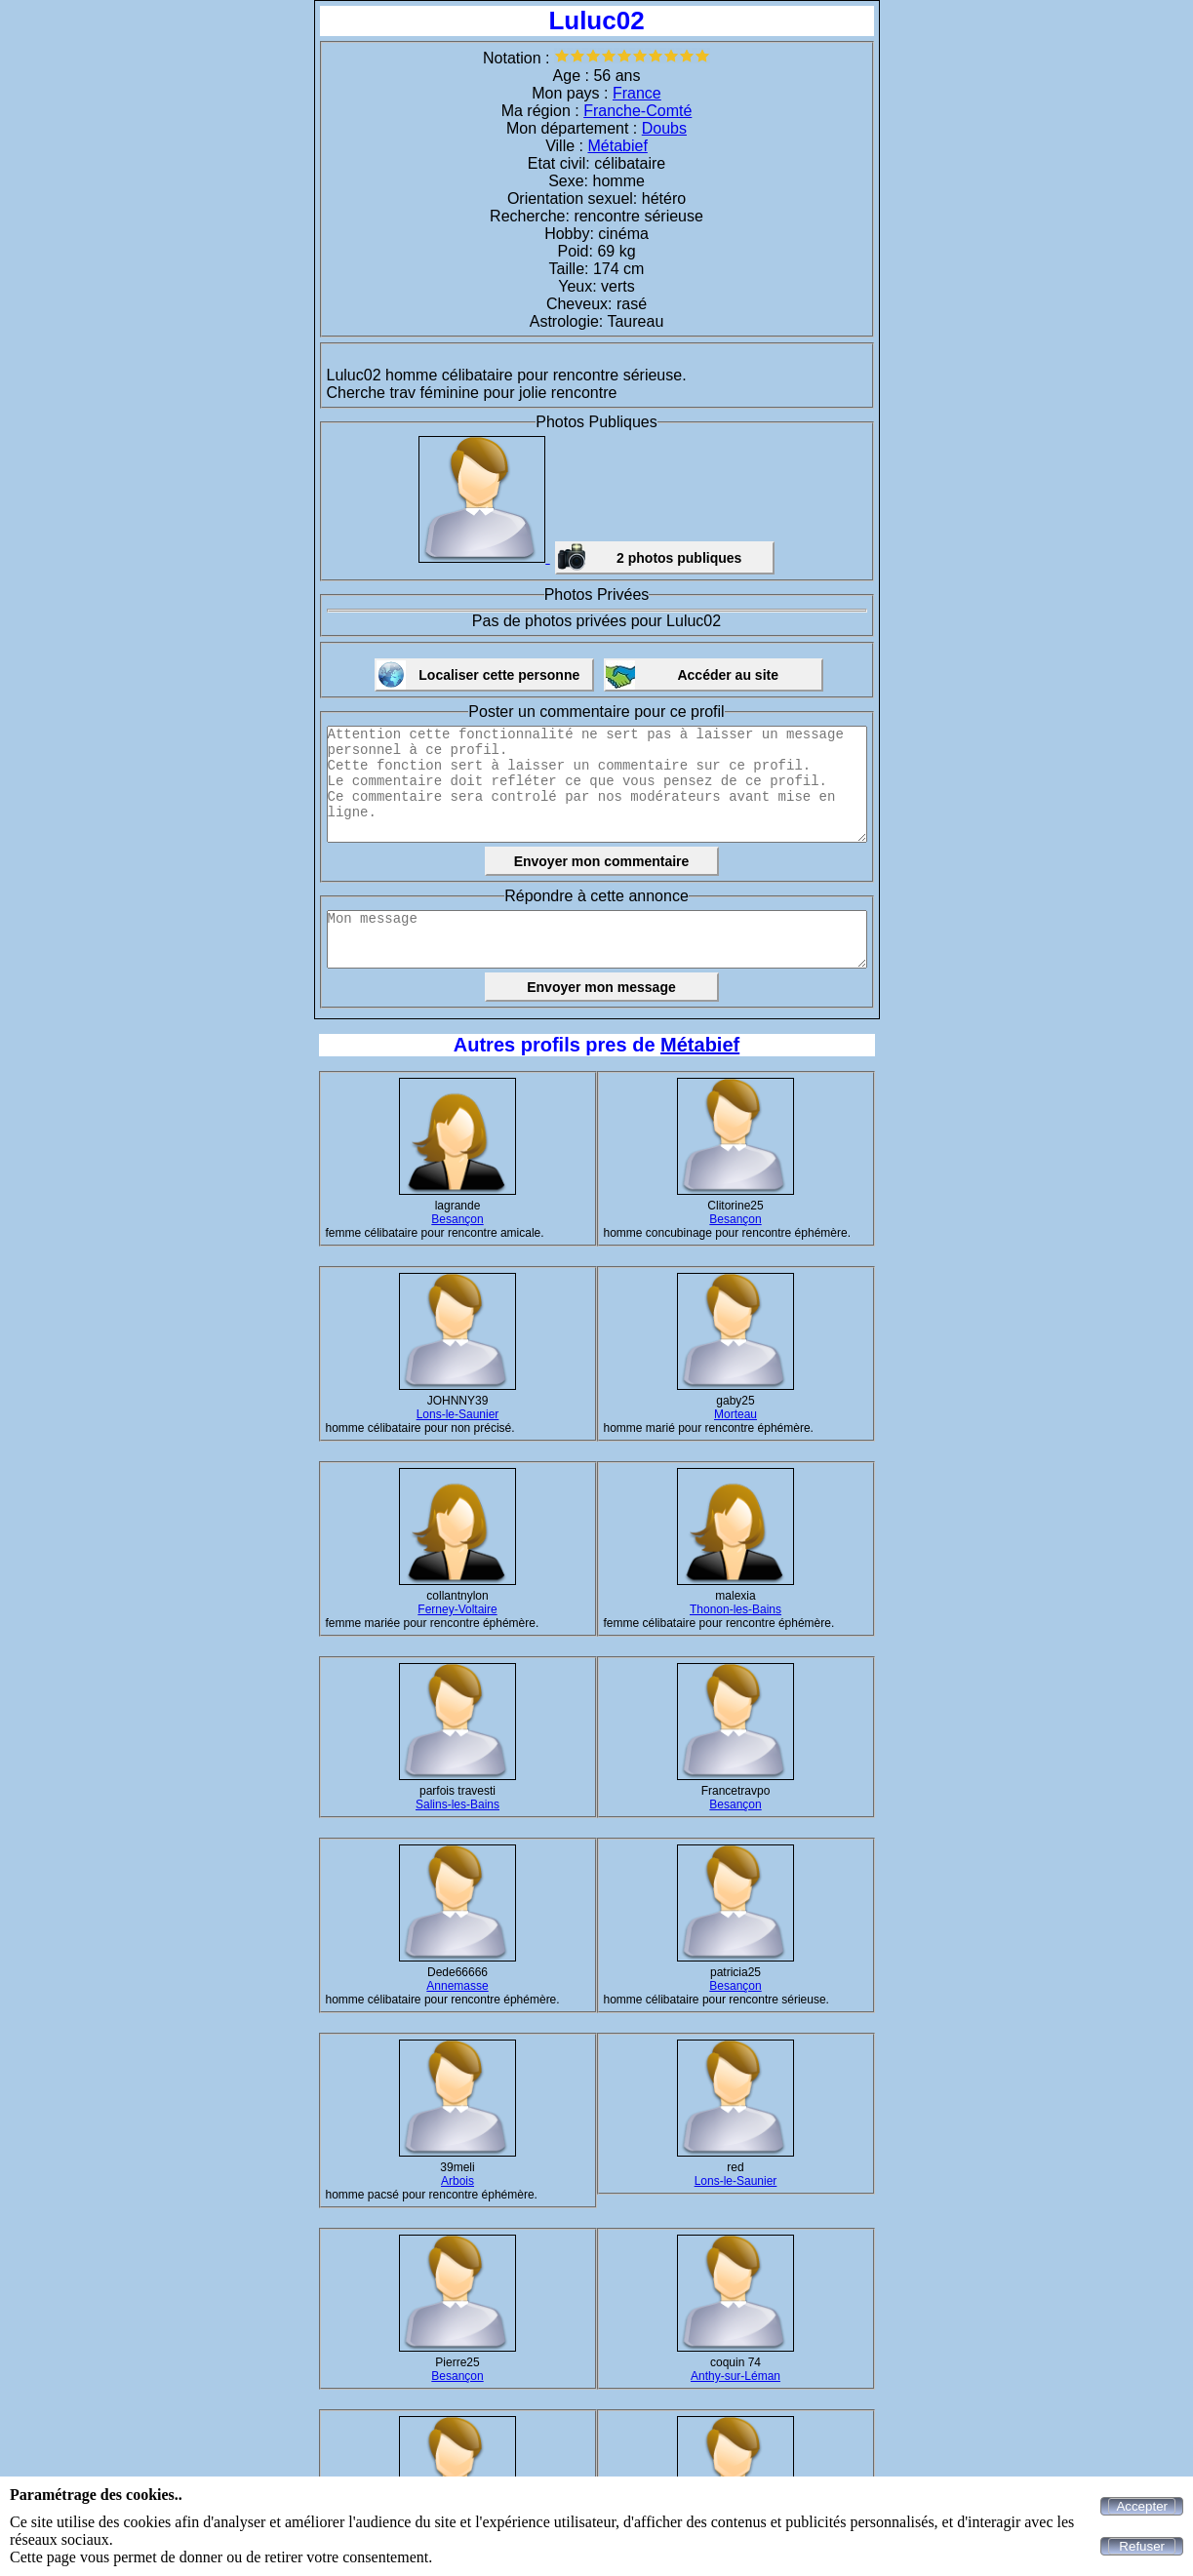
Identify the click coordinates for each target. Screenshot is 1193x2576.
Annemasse (457, 1986)
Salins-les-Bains (457, 1804)
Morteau (735, 1414)
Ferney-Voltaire (457, 1609)
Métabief (617, 146)
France (637, 93)
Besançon (457, 1219)
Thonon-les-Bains (735, 1609)
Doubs (664, 128)
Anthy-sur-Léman (735, 2376)
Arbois (457, 2181)
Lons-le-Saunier (458, 1414)
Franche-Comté (637, 110)
